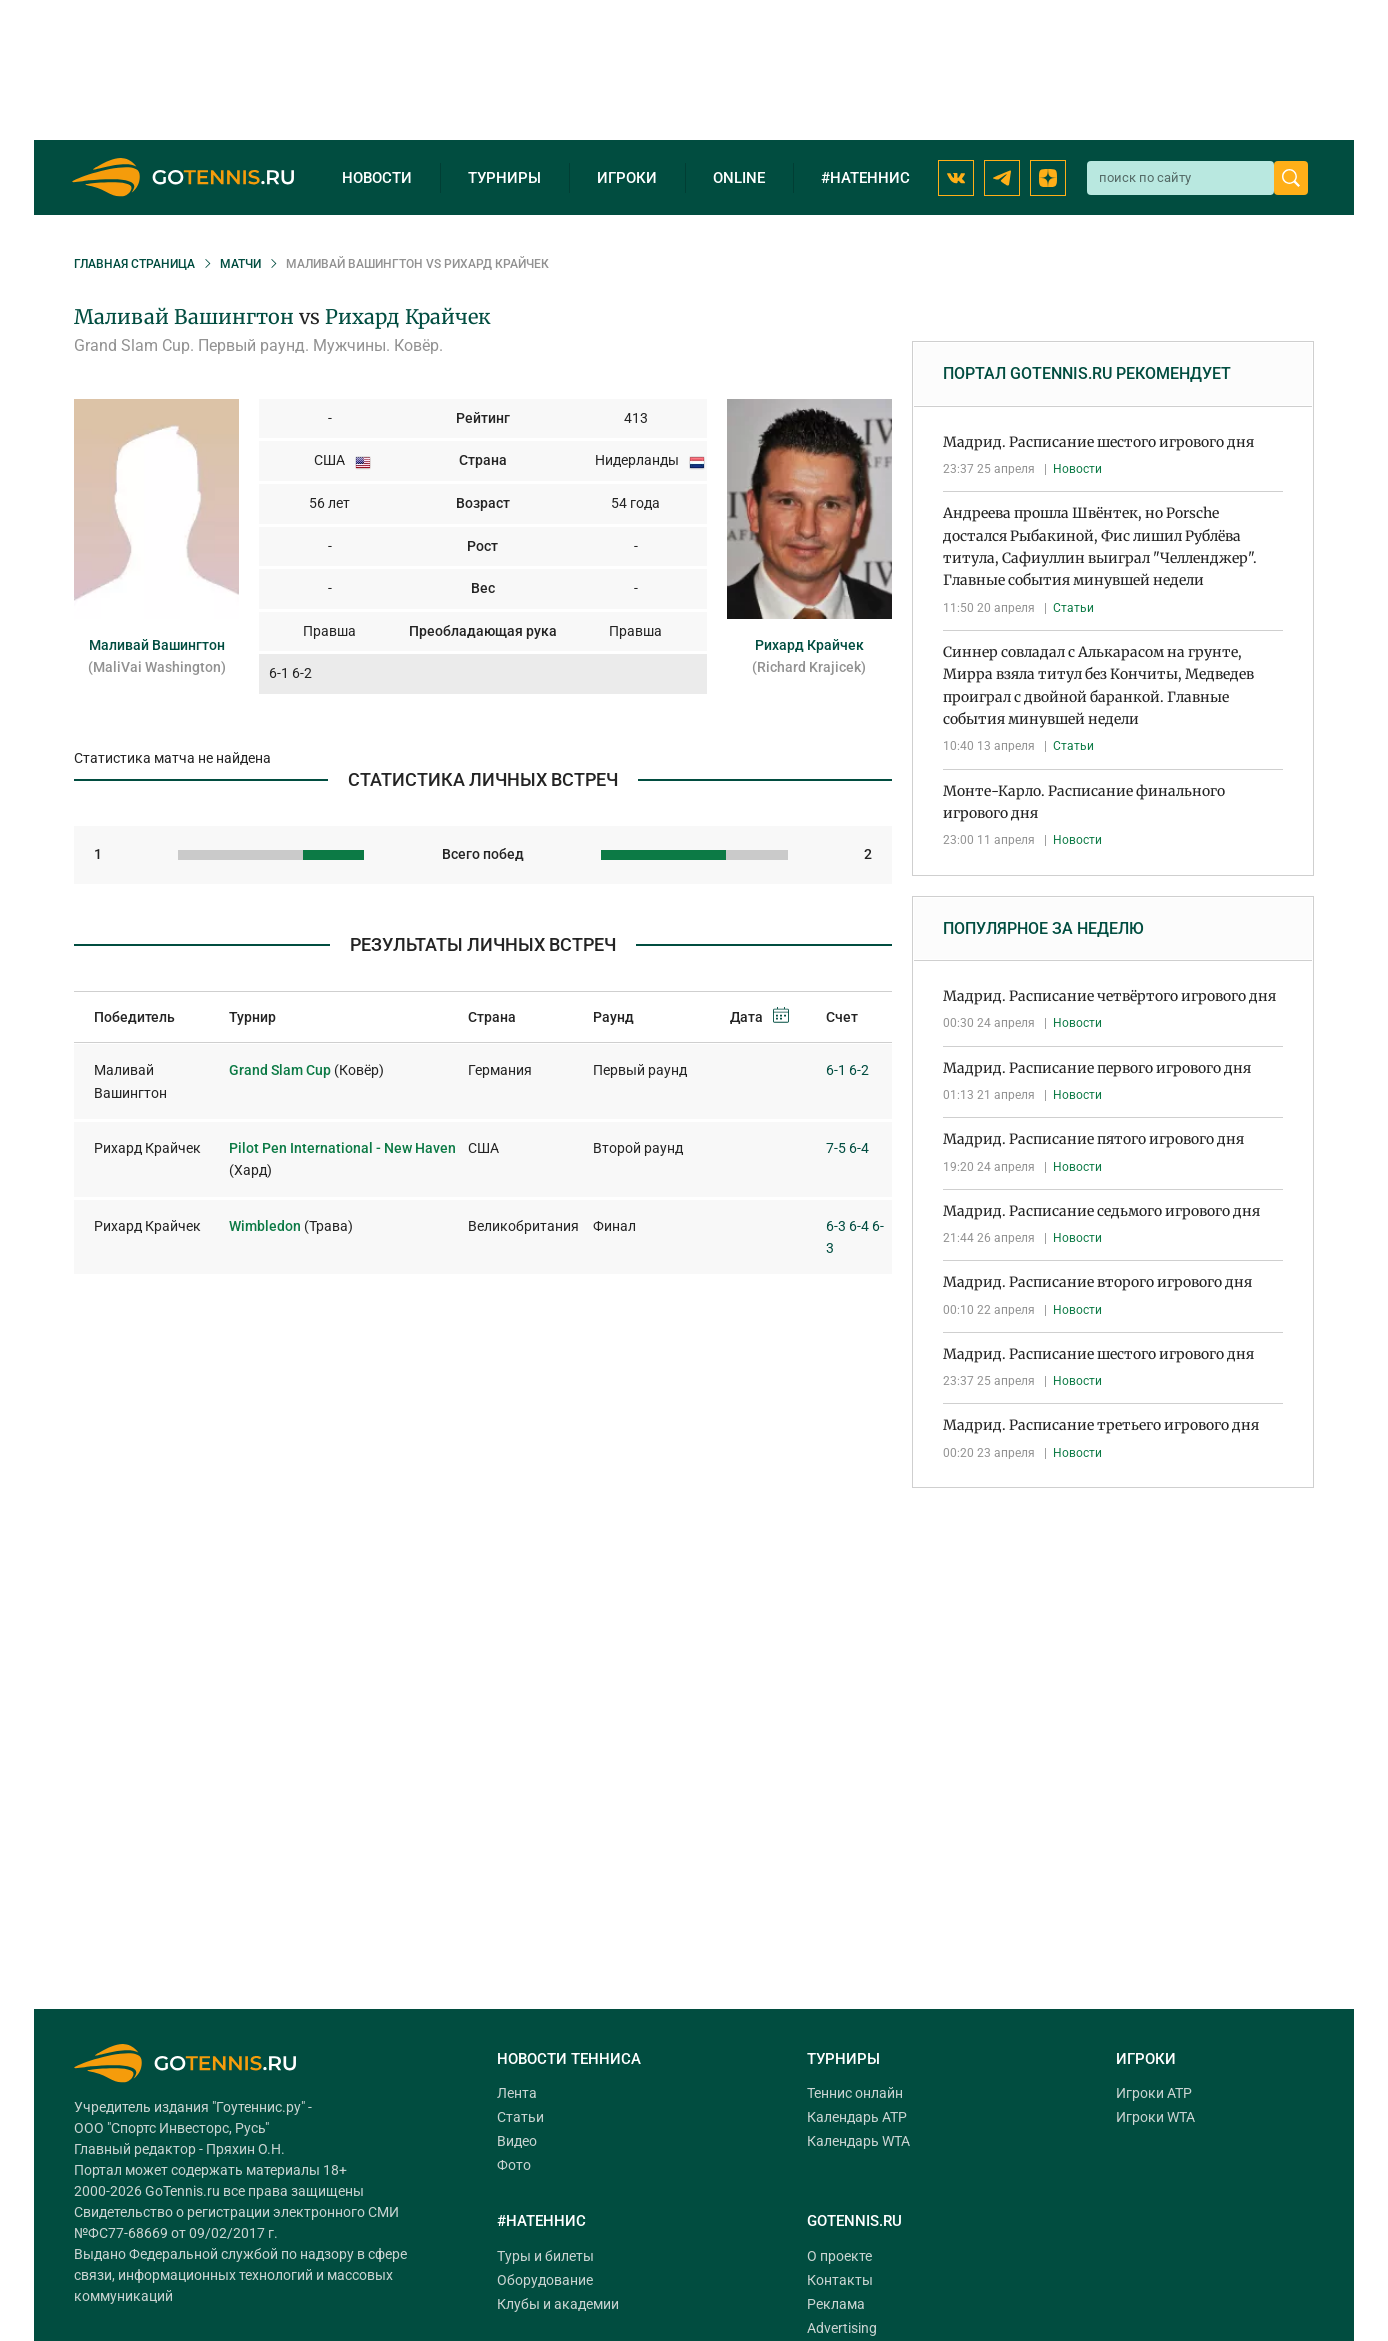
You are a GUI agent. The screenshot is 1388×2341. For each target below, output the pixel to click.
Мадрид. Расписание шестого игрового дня (1098, 442)
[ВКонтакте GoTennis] (956, 178)
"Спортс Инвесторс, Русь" (188, 2128)
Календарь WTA (858, 2141)
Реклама (836, 2304)
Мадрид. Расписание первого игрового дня (1097, 1068)
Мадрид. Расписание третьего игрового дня (1101, 1425)
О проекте (839, 2256)
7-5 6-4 (847, 1148)
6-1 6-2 (847, 1070)
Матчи (240, 264)
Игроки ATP (1154, 2093)
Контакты (840, 2280)
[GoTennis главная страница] (183, 177)
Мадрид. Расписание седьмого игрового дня (1101, 1211)
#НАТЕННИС (541, 2221)
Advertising (842, 2328)
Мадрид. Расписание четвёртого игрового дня (1109, 996)
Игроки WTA (1155, 2117)
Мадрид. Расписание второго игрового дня (1097, 1282)
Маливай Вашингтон (184, 316)
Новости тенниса (569, 2059)
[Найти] (1291, 178)
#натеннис (865, 178)
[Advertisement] (1113, 1648)
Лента (517, 2093)
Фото (514, 2165)
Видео (517, 2141)
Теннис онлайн (855, 2093)
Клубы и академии (558, 2304)
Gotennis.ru (854, 2221)
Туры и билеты (545, 2256)
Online (739, 178)
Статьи (1073, 608)
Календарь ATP (857, 2117)
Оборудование (545, 2280)
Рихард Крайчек (408, 316)
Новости (377, 178)
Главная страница (134, 264)
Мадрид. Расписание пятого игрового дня (1093, 1139)
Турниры (504, 178)
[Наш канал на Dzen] (1048, 178)
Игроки (627, 178)
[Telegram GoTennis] (1002, 178)
